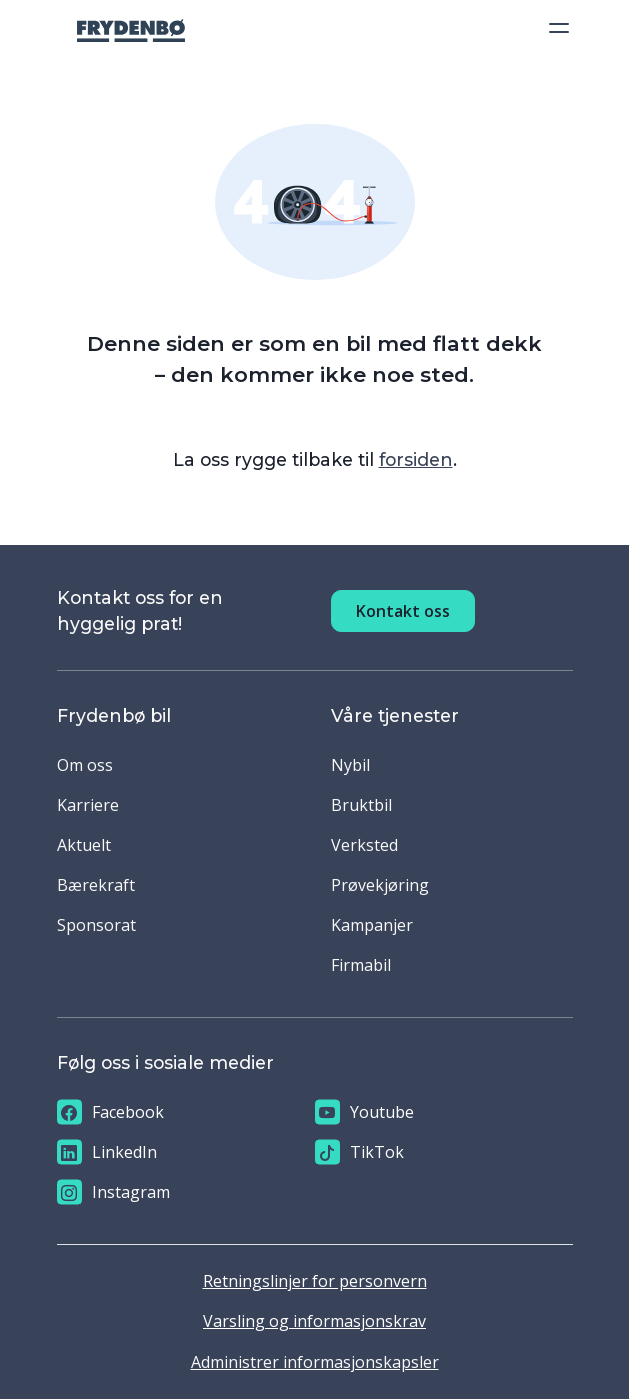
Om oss (85, 765)
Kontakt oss (403, 611)
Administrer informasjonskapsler (315, 1362)
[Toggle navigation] (553, 28)
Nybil (350, 765)
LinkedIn (107, 1152)
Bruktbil (361, 805)
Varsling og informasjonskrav (314, 1321)
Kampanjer (372, 925)
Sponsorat (96, 925)
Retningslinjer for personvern (315, 1281)
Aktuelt (84, 845)
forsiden (416, 459)
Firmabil (361, 965)
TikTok (359, 1152)
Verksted (364, 845)
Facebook (110, 1112)
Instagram (113, 1192)
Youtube (364, 1112)
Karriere (88, 805)
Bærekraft (96, 885)
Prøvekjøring (380, 885)
